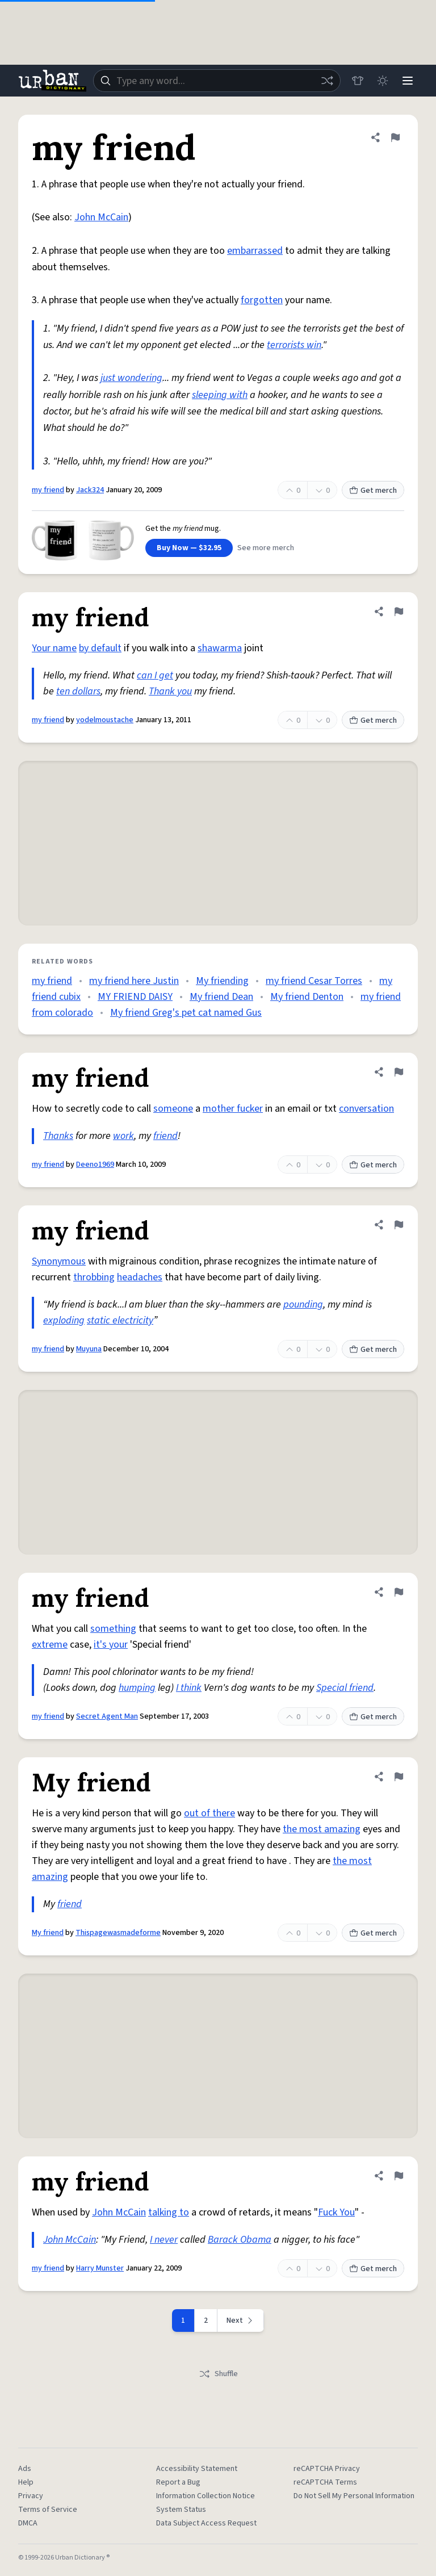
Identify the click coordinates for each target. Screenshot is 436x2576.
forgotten (262, 300)
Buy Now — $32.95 (189, 548)
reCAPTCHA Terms (325, 2482)
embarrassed (255, 251)
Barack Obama (239, 2239)
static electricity (120, 1320)
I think (189, 1688)
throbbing (94, 1277)
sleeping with (220, 395)
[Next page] (240, 2320)
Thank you (170, 691)
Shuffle (218, 2374)
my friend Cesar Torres (314, 981)
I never (164, 2239)
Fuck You (336, 2212)
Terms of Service (47, 2509)
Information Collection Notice (205, 2496)
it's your (111, 1644)
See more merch (265, 548)
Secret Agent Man (107, 1716)
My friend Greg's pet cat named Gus (186, 1013)
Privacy (30, 2496)
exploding (64, 1320)
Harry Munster (100, 2268)
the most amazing (321, 1829)
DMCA (27, 2523)
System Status (181, 2509)
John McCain (101, 217)
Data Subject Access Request (206, 2523)
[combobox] (217, 80)
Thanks (58, 1136)
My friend (48, 1932)
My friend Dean (221, 997)
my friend (48, 490)
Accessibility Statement (196, 2468)
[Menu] (407, 80)
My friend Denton (306, 997)
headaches (139, 1277)
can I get (155, 675)
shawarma (220, 648)
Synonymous (59, 1261)
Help (25, 2482)
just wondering (131, 378)
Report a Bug (178, 2482)
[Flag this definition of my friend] (395, 137)
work (123, 1136)
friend (165, 1136)
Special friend (345, 1688)
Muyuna (89, 1349)
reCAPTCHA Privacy (327, 2468)
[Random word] (327, 80)
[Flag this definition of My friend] (398, 1776)
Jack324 (90, 490)
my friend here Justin (134, 981)
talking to (168, 2212)
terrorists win (294, 345)
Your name (54, 648)
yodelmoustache (104, 720)
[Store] (357, 80)
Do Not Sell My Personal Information (354, 2496)
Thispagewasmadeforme (118, 1932)
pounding (303, 1304)
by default (100, 648)
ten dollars (78, 691)
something (113, 1629)
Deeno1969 (95, 1164)
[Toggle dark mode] (382, 80)
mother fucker (233, 1108)
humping (137, 1688)
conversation (366, 1108)
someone (173, 1108)
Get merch (373, 490)
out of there (209, 1813)
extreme (50, 1644)
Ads (24, 2468)
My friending (222, 981)
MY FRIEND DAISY (135, 997)
